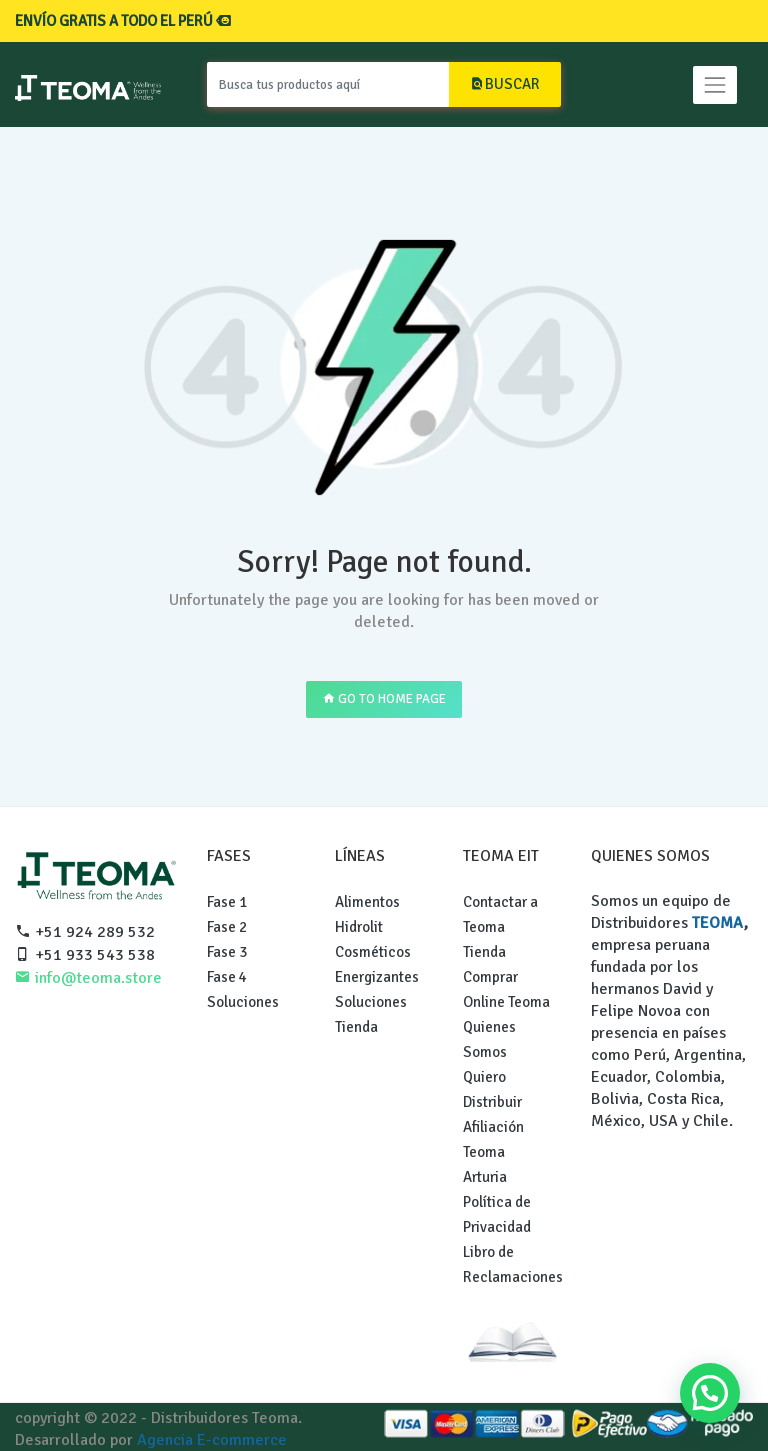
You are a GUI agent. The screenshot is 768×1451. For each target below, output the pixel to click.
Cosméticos (373, 952)
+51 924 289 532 (85, 932)
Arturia (485, 1177)
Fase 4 (227, 977)
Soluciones (243, 1002)
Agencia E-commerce (212, 1440)
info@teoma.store (88, 978)
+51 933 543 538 (85, 955)
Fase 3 (227, 952)
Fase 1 (227, 902)
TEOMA (718, 923)
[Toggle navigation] (715, 85)
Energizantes (377, 977)
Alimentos (367, 902)
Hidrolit (359, 927)
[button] (710, 1393)
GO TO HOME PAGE (384, 699)
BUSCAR (505, 84)
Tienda (356, 1027)
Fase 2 (227, 927)
